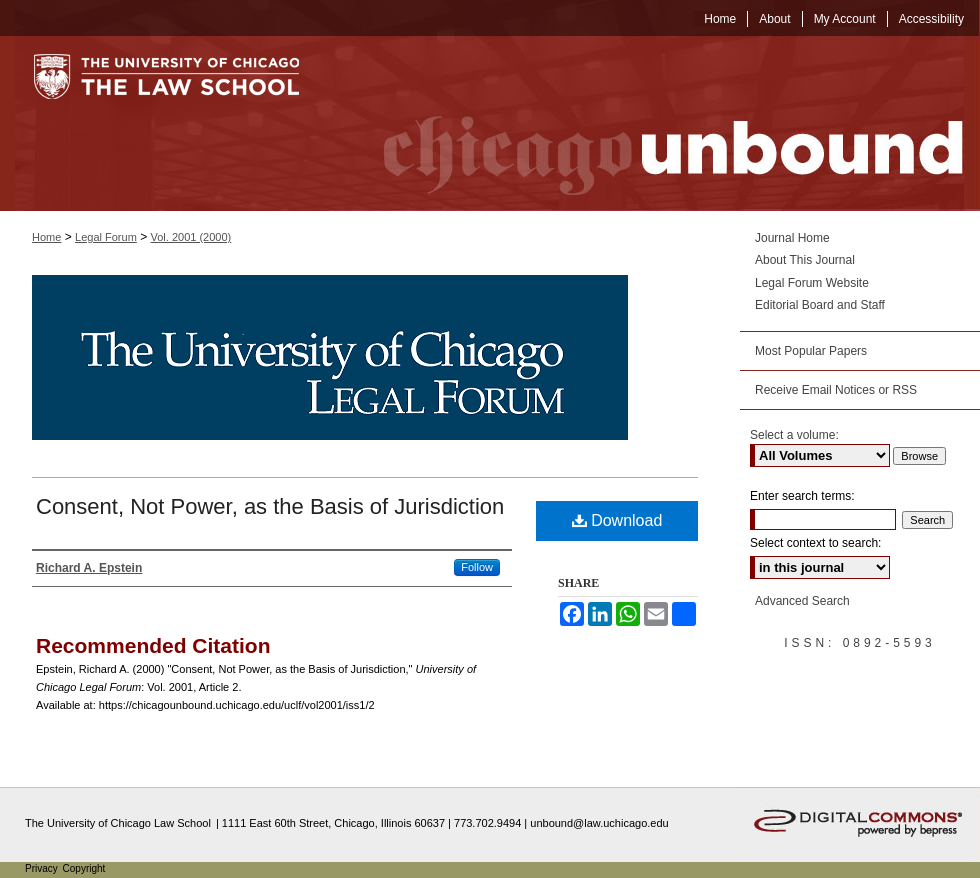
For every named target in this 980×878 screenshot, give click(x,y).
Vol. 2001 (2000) (191, 237)
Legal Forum (106, 237)
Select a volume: (794, 435)
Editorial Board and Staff (820, 305)
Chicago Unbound (655, 123)
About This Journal (805, 260)
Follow (477, 567)
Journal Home (792, 238)
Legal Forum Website (812, 283)
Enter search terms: (802, 496)
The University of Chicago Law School (118, 823)
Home (46, 237)
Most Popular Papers (811, 351)
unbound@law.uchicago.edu (599, 823)
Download (617, 520)
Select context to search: (815, 543)
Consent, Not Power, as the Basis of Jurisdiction (270, 506)
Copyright (84, 868)
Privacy (43, 868)
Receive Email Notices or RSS (836, 390)
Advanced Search (802, 601)
